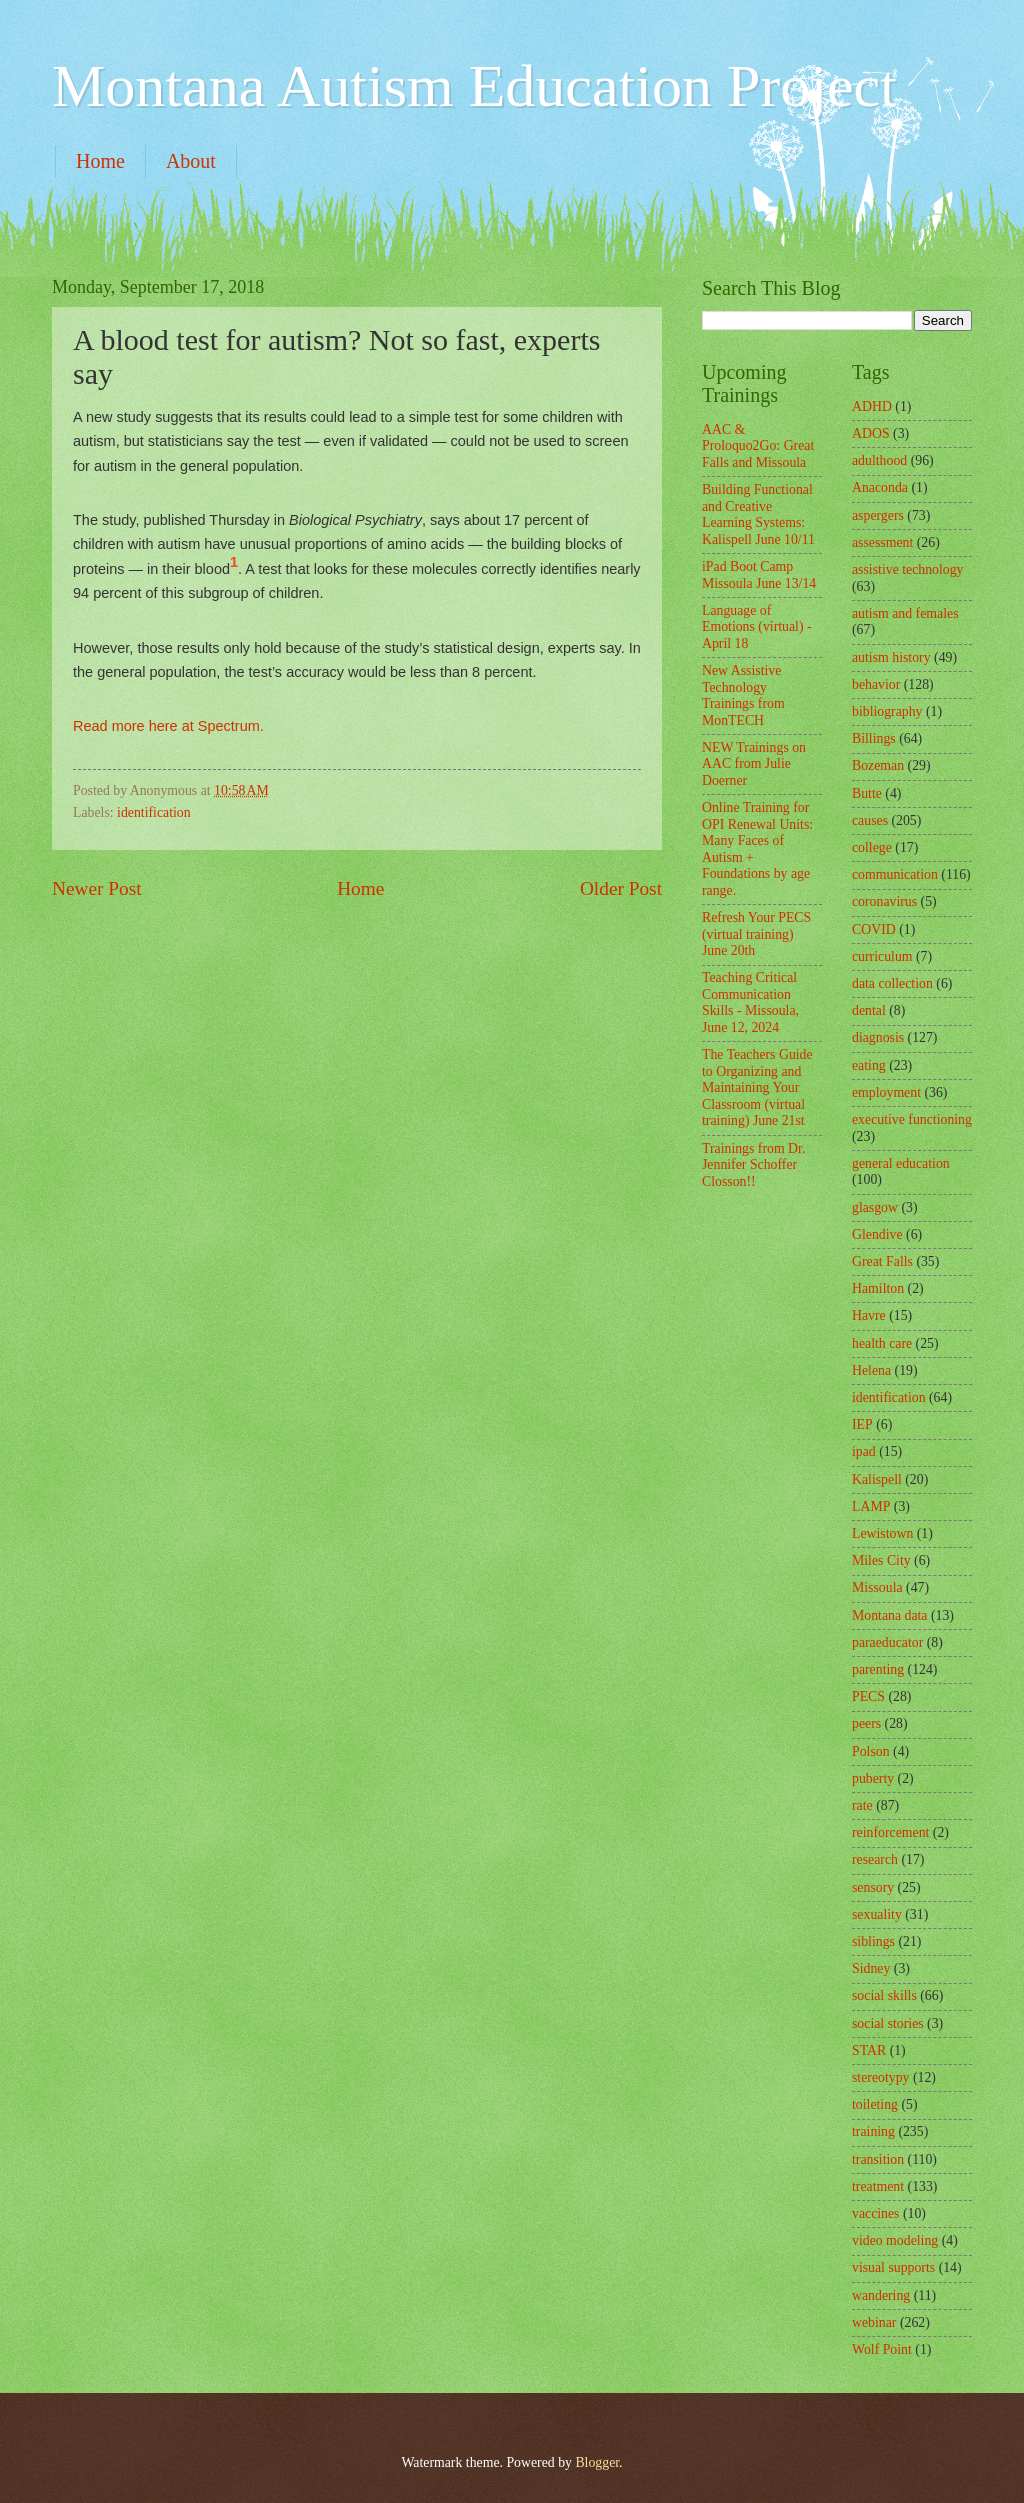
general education (901, 1163)
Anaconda (880, 487)
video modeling (895, 2240)
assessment (882, 542)
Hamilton (878, 1288)
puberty (873, 1778)
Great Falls (882, 1261)
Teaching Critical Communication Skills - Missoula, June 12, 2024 (750, 1002)
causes (870, 820)
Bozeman (878, 765)
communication (895, 874)
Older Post (621, 888)
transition (878, 2159)
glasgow (875, 1207)
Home (100, 161)
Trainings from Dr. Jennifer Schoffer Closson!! (753, 1165)
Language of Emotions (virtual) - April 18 (757, 627)
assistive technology (908, 569)
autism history (891, 657)
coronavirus (884, 901)
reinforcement (890, 1832)
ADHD (872, 406)
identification (154, 812)
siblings (873, 1941)
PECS (868, 1696)
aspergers (878, 515)
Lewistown (882, 1533)
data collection (892, 983)
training (873, 2131)
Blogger (597, 2462)
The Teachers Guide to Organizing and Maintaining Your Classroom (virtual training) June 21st (757, 1087)
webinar (874, 2322)
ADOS (871, 433)
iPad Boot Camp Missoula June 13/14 (759, 575)
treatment (878, 2186)
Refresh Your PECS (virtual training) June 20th (756, 934)
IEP (862, 1424)
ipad (864, 1451)
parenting (878, 1669)
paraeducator (887, 1642)
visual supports (893, 2267)
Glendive (877, 1234)
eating (869, 1065)
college (872, 847)
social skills (884, 1995)
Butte (867, 793)
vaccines (876, 2213)
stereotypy (880, 2077)
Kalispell (877, 1479)
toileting (875, 2104)
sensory (873, 1887)
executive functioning (912, 1119)
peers (866, 1723)
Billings (874, 738)
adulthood (879, 460)
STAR (869, 2050)
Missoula (877, 1587)
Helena (871, 1370)
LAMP (871, 1506)
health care (882, 1343)
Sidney (871, 1968)
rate (862, 1805)
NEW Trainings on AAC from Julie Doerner (754, 764)
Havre (869, 1315)
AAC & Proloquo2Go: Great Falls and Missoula (758, 446)
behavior (876, 684)
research (875, 1859)
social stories (888, 2023)
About (191, 161)
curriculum (882, 956)
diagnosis (878, 1037)
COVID (874, 929)
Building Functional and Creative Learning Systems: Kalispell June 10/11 (758, 514)
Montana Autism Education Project (474, 86)
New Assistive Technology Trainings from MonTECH (743, 695)
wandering (881, 2295)
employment (886, 1092)
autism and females (905, 613)
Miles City (881, 1560)
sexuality (877, 1914)
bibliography (887, 711)
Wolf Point (882, 2349)
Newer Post (97, 888)
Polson (871, 1751)
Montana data (889, 1615)
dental (869, 1010)
